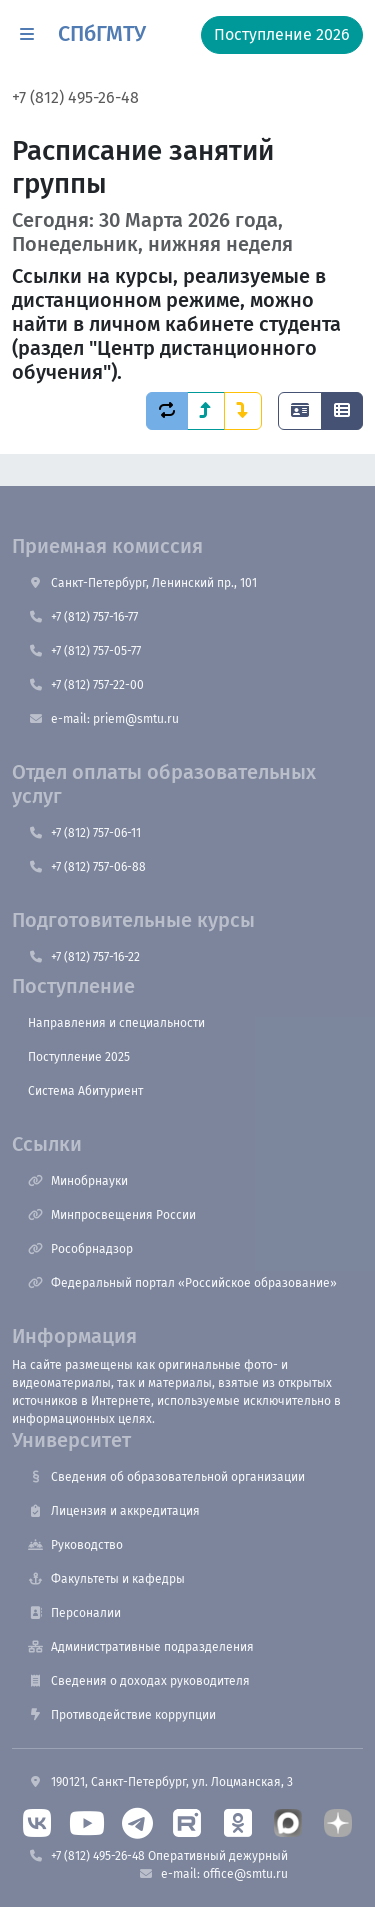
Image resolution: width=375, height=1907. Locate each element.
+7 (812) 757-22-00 (86, 685)
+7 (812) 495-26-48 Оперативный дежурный (158, 1856)
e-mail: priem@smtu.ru (103, 719)
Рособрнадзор (80, 1249)
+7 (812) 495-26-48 (75, 97)
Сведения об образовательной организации (166, 1477)
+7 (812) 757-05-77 (84, 651)
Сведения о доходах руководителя (139, 1681)
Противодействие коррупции (122, 1715)
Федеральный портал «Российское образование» (182, 1283)
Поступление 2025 (79, 1057)
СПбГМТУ (102, 34)
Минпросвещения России (112, 1215)
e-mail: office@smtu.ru (213, 1874)
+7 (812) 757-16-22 (84, 957)
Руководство (75, 1545)
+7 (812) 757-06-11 (84, 833)
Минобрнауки (78, 1181)
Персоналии (74, 1613)
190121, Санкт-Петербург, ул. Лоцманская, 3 (160, 1782)
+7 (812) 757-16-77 (83, 617)
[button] (27, 35)
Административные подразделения (141, 1647)
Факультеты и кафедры (106, 1579)
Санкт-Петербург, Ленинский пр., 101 (142, 583)
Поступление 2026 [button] (282, 34)
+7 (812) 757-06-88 (87, 867)
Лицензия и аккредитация (114, 1511)
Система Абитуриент (85, 1091)
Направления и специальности (116, 1023)
